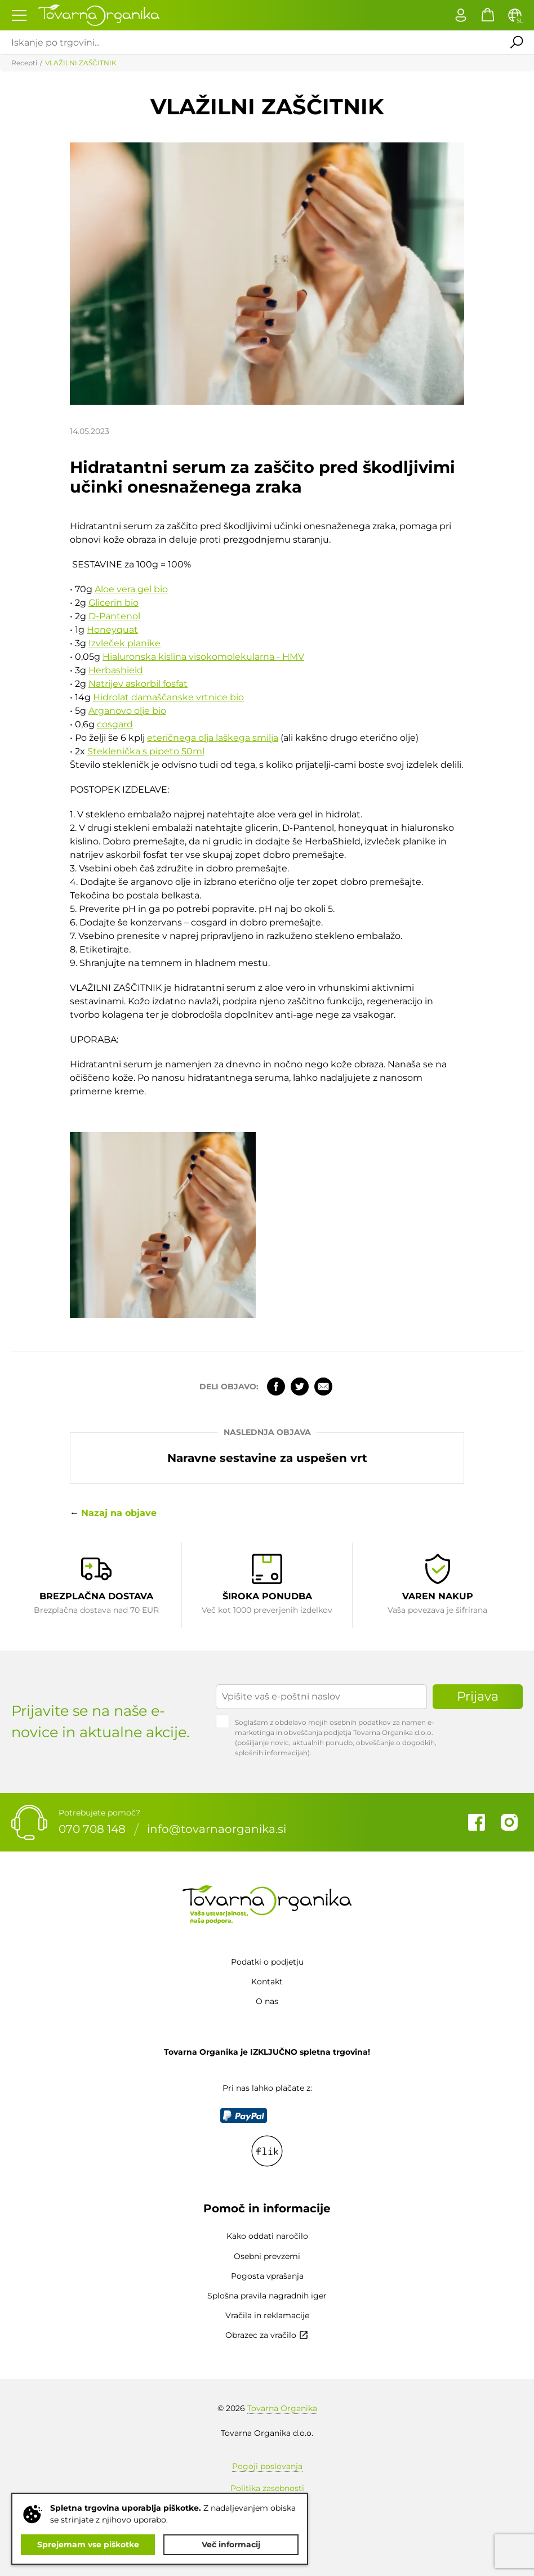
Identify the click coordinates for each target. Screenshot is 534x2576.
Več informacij (231, 2544)
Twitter (300, 1387)
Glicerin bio (113, 602)
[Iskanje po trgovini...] (249, 42)
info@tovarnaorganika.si (216, 1829)
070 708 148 (92, 1829)
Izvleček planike (124, 643)
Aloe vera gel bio (131, 589)
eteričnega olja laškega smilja (212, 737)
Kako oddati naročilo (267, 2236)
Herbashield (115, 670)
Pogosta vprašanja (267, 2276)
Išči (516, 42)
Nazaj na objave (119, 1513)
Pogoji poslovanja (267, 2466)
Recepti (24, 63)
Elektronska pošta (323, 1387)
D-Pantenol (114, 616)
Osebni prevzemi (267, 2256)
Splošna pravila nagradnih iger (267, 2296)
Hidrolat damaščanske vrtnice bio (168, 697)
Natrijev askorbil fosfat (138, 683)
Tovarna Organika (282, 2408)
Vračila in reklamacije (267, 2315)
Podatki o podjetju (267, 1962)
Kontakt (267, 1981)
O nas (267, 2001)
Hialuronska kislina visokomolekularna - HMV (203, 656)
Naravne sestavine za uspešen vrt (267, 1458)
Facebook (276, 1387)
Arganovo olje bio (127, 710)
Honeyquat (112, 629)
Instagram (509, 1822)
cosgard (115, 724)
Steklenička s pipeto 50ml (145, 751)
